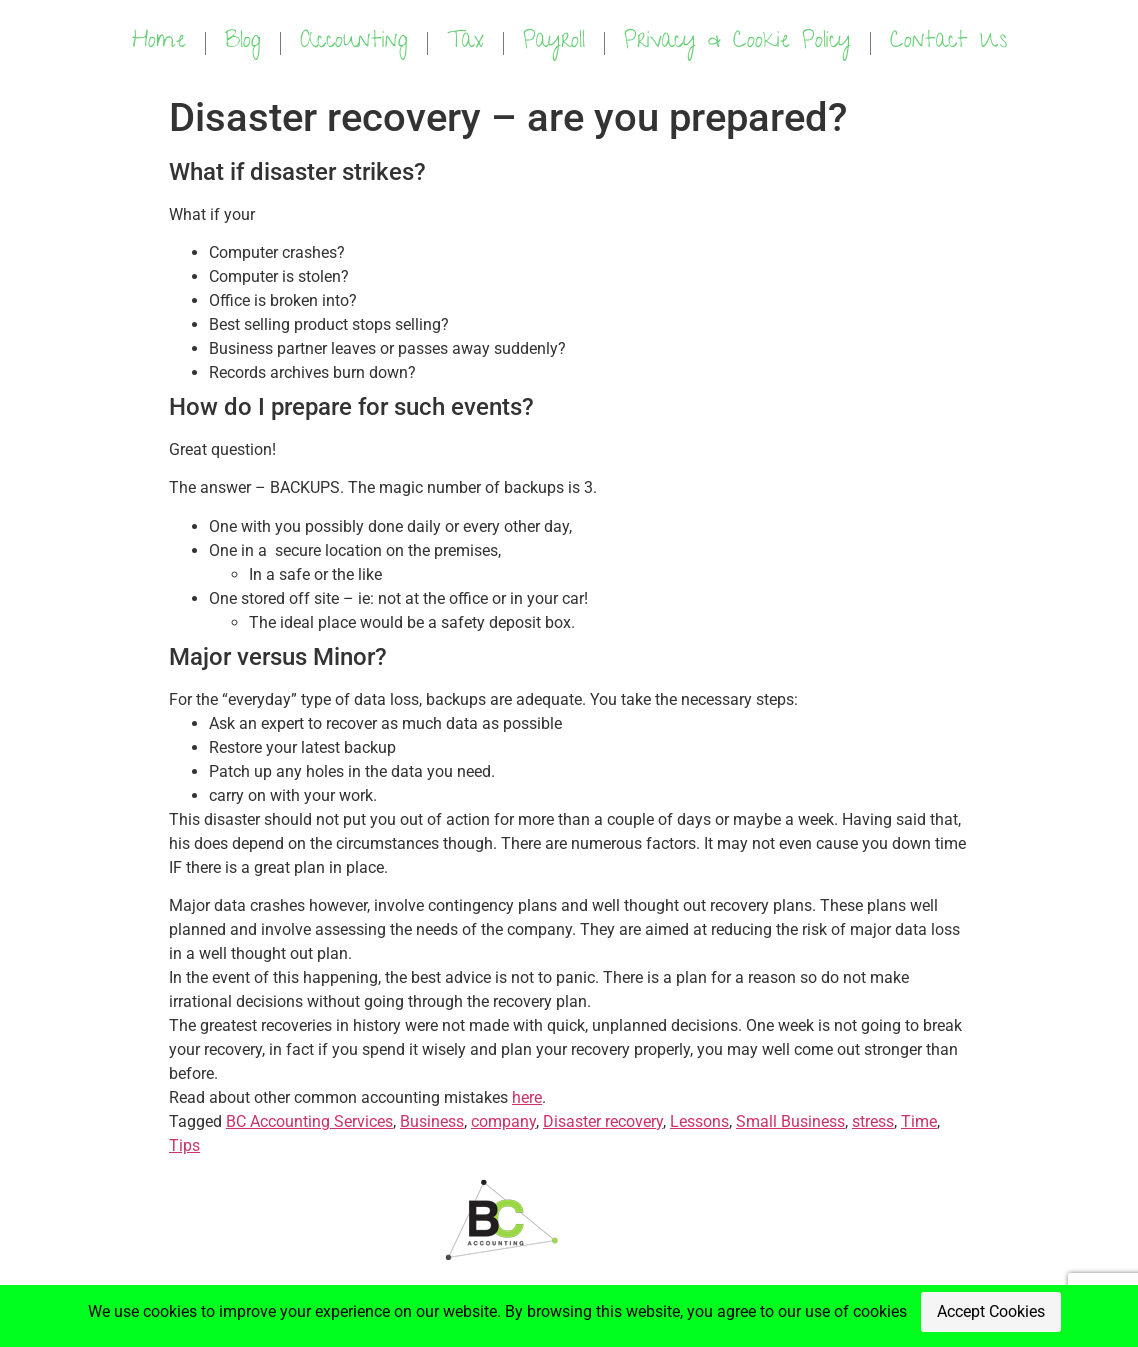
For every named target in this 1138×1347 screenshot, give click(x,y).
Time (919, 1121)
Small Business (790, 1121)
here (527, 1097)
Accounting (354, 42)
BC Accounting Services (309, 1121)
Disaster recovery (603, 1121)
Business (432, 1121)
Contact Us (948, 42)
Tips (184, 1145)
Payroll (554, 42)
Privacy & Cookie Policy (737, 42)
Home (159, 42)
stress (873, 1121)
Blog (243, 42)
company (503, 1121)
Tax (465, 42)
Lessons (699, 1121)
